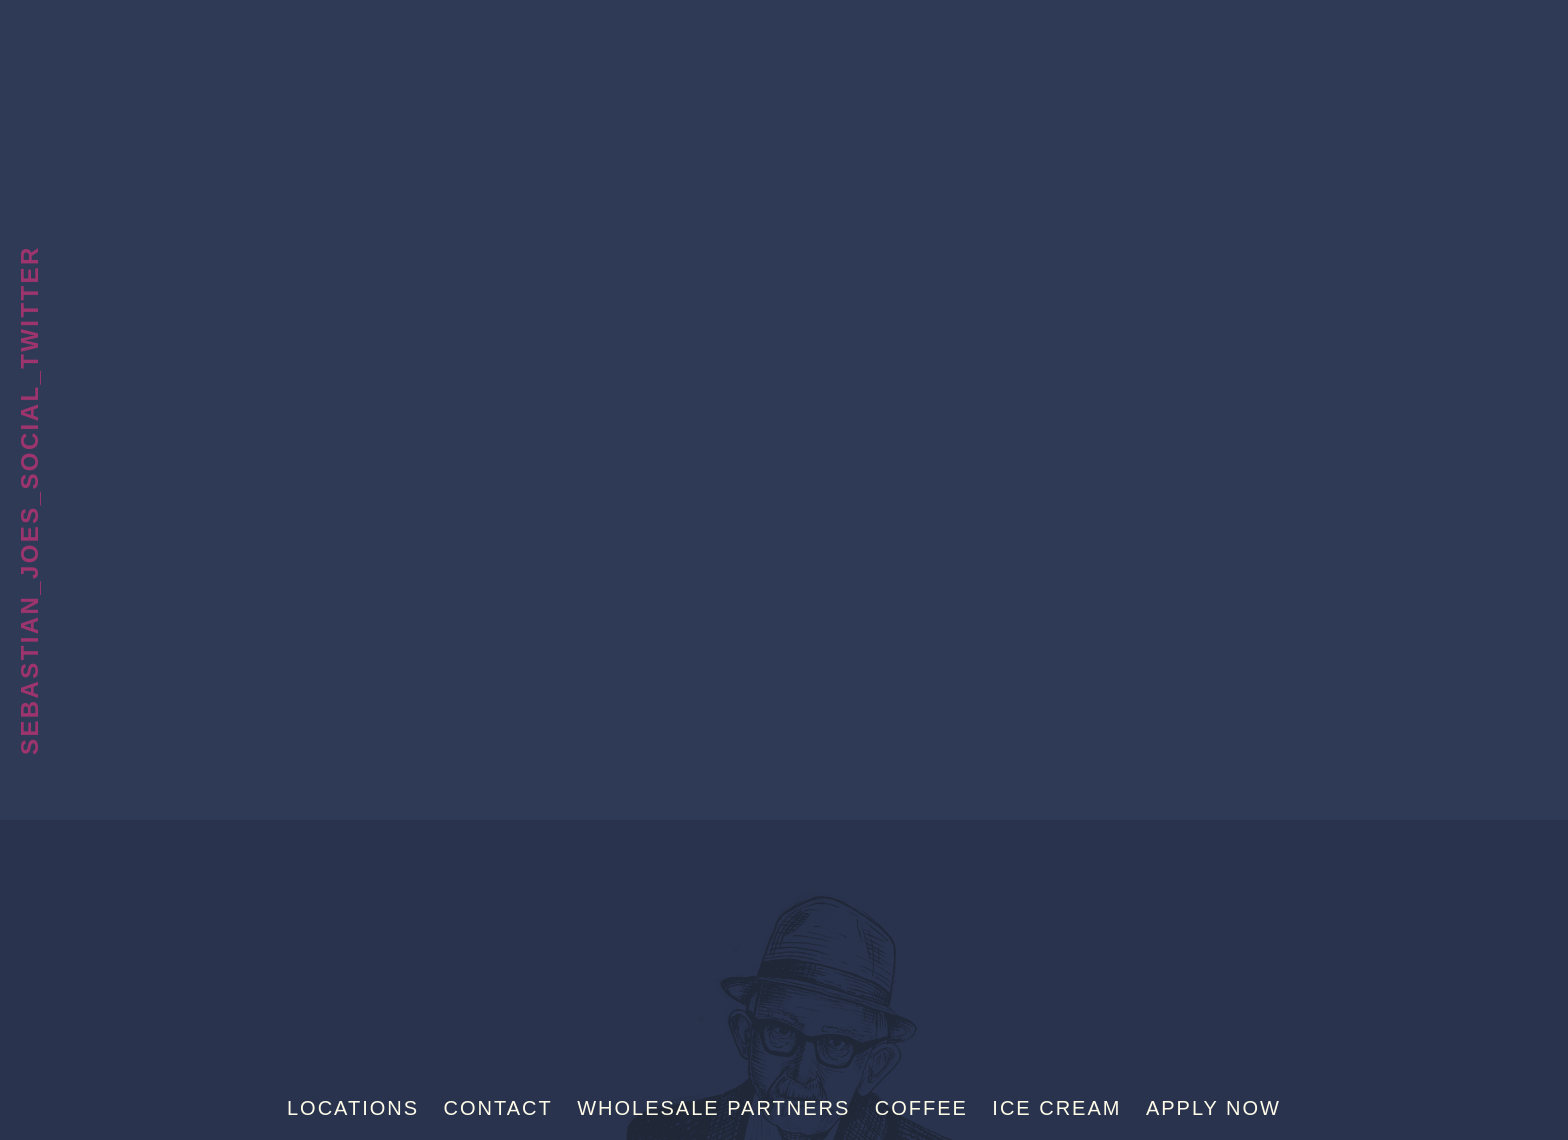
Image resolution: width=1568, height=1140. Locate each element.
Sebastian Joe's (784, 45)
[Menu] (1517, 48)
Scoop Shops (29, 131)
